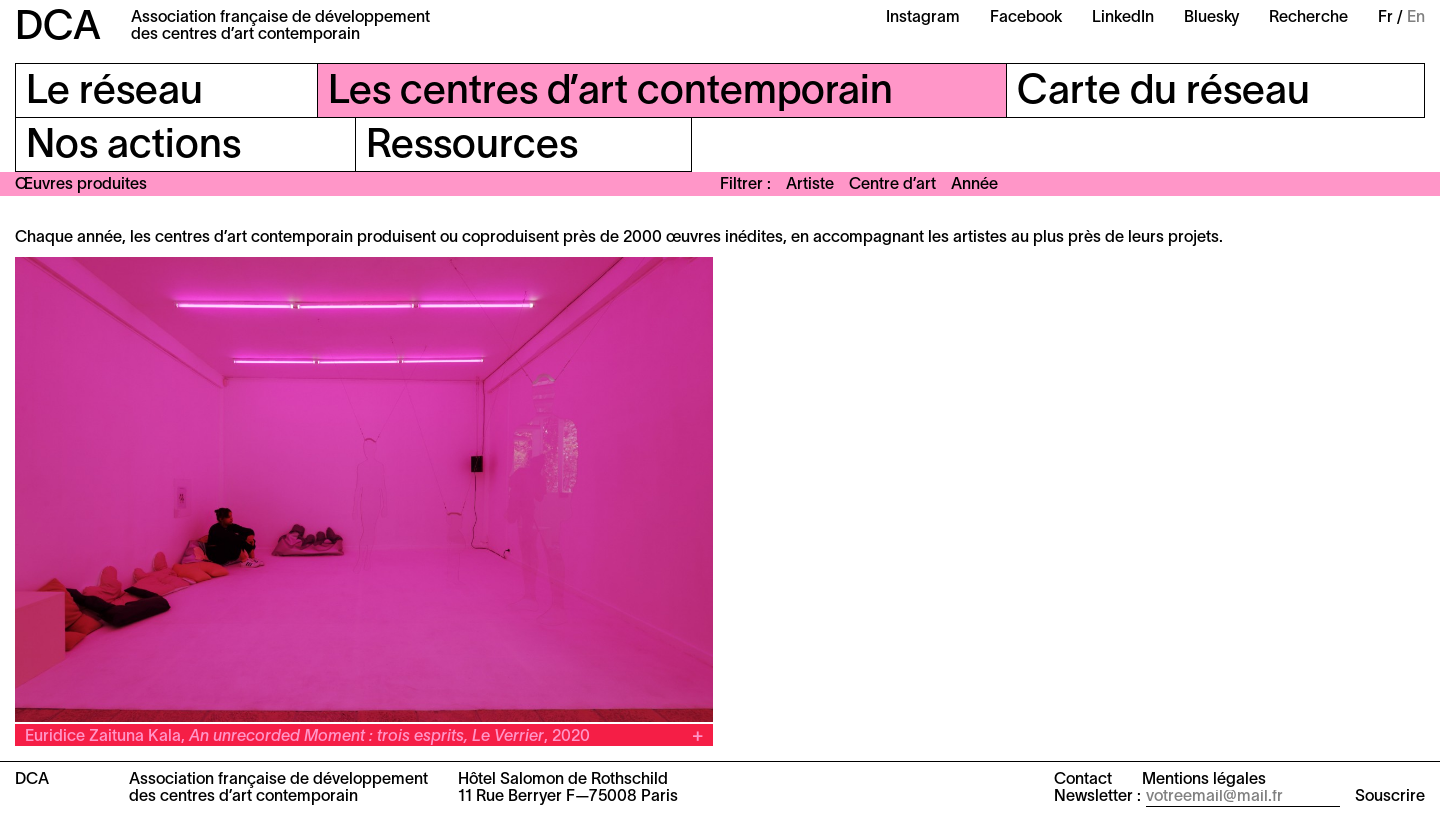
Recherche (1308, 18)
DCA (58, 28)
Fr (1385, 18)
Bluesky (1211, 18)
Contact (1083, 780)
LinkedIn (1123, 18)
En (1416, 18)
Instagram (923, 18)
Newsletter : (1097, 797)
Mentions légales (1204, 780)
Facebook (1026, 18)
